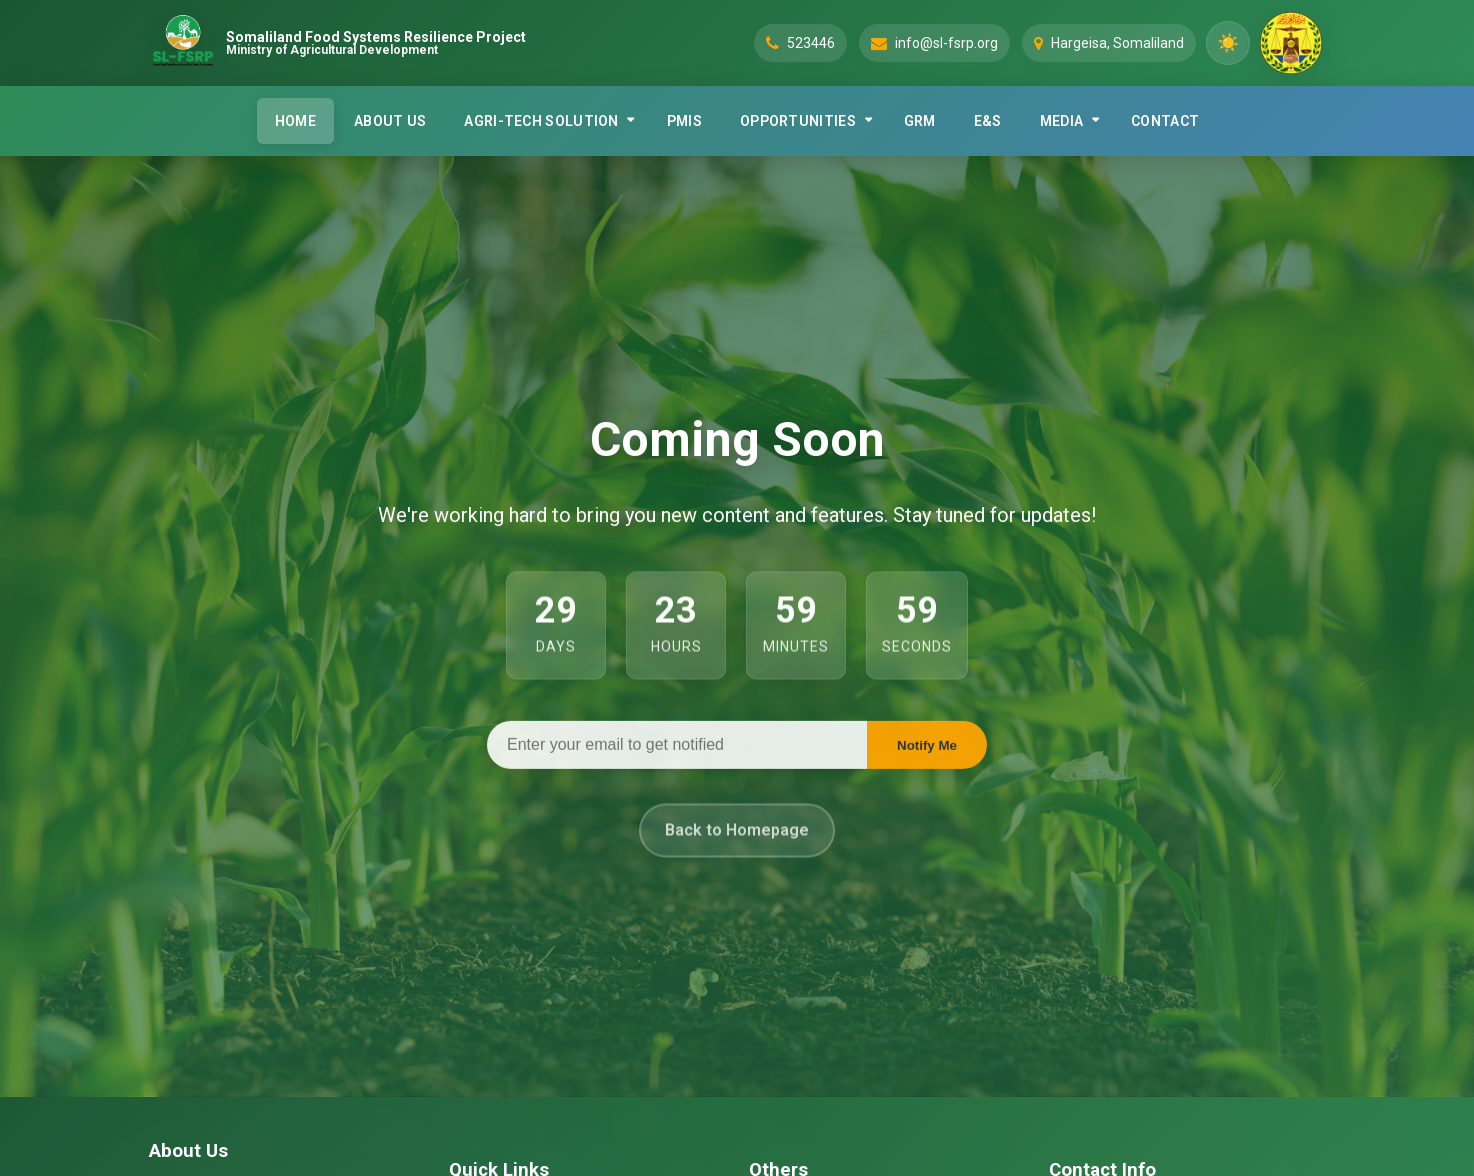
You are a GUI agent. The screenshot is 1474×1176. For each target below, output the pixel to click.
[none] (546, 121)
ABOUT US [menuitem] (390, 121)
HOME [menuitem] (295, 121)
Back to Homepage (737, 840)
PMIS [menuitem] (684, 121)
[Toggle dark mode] (1228, 43)
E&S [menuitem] (988, 121)
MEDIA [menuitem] (1062, 121)
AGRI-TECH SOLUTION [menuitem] (541, 121)
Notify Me (927, 748)
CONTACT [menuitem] (1165, 121)
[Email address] (677, 748)
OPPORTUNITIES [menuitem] (798, 121)
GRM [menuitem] (920, 121)
